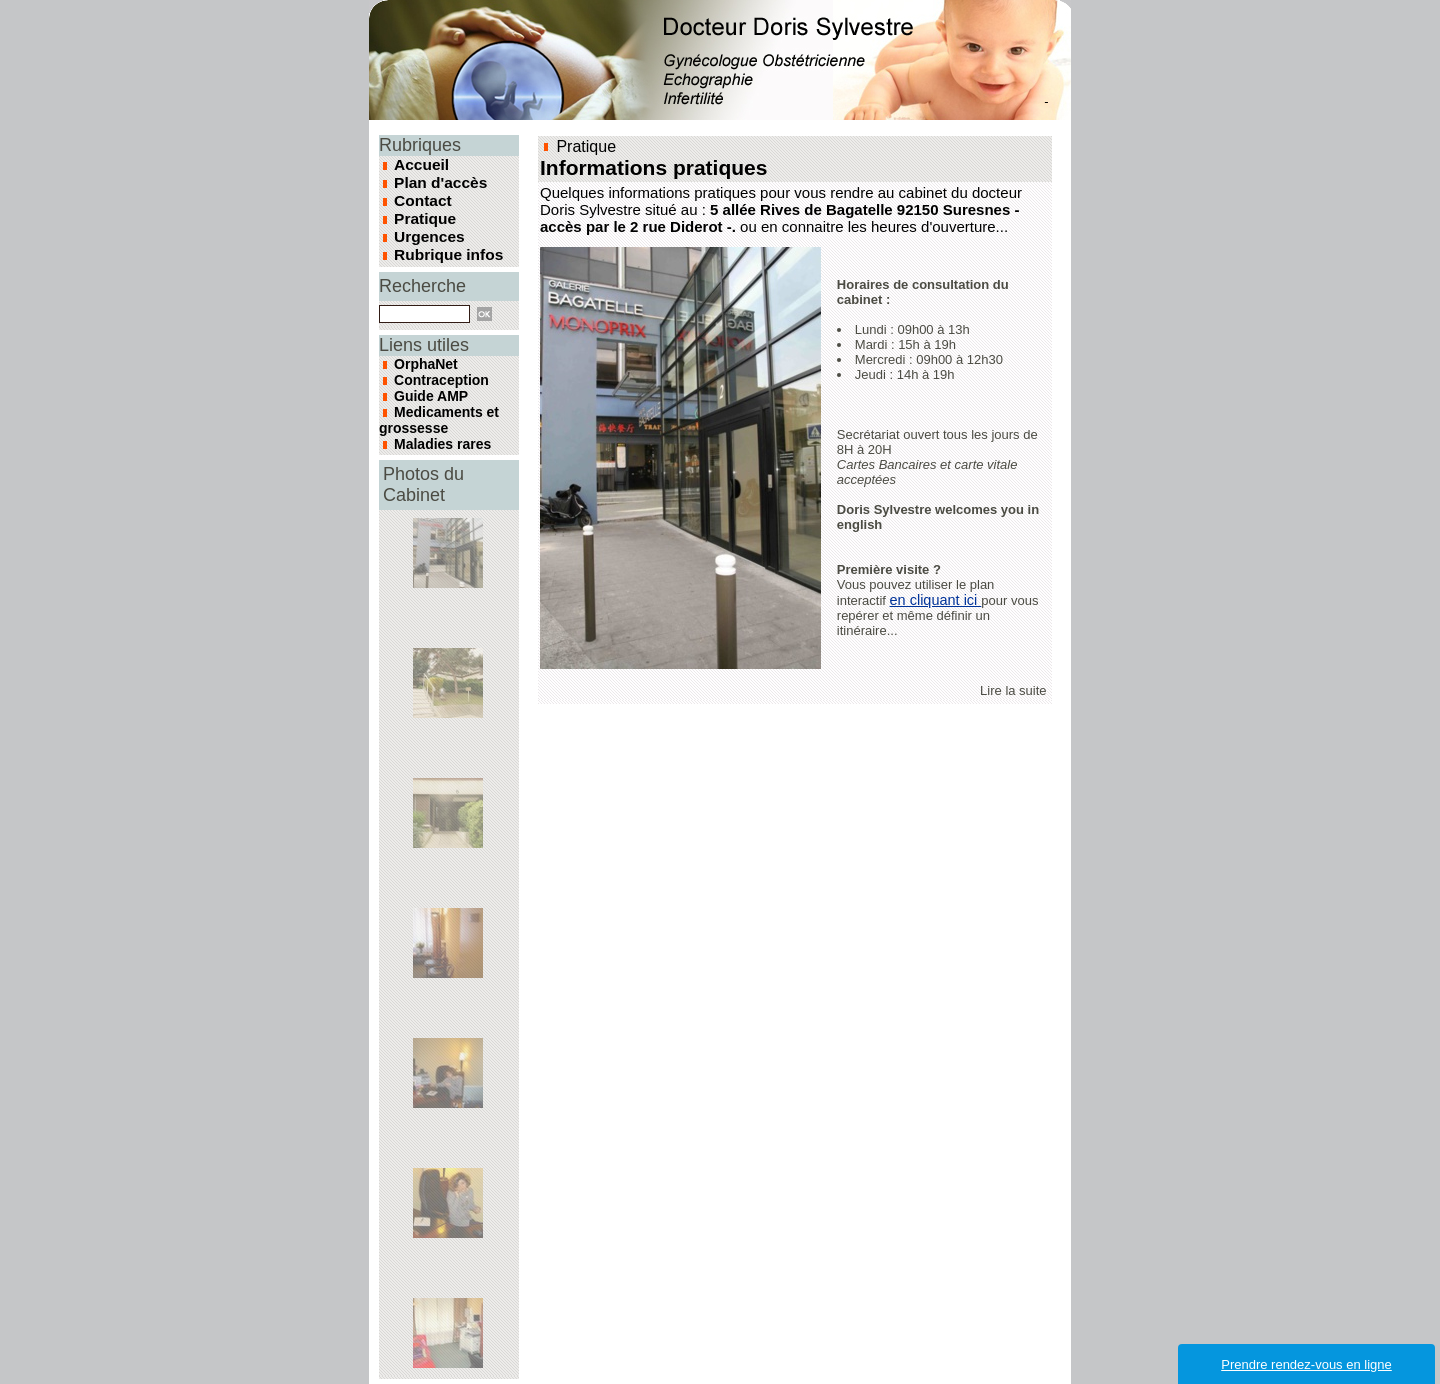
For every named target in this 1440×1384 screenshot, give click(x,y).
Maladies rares (432, 410)
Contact (420, 196)
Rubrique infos (443, 244)
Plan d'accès (436, 180)
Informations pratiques (637, 166)
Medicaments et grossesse (428, 392)
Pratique (422, 212)
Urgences (426, 228)
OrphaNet (419, 350)
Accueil (419, 164)
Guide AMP (423, 374)
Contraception (431, 362)
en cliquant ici (934, 597)
